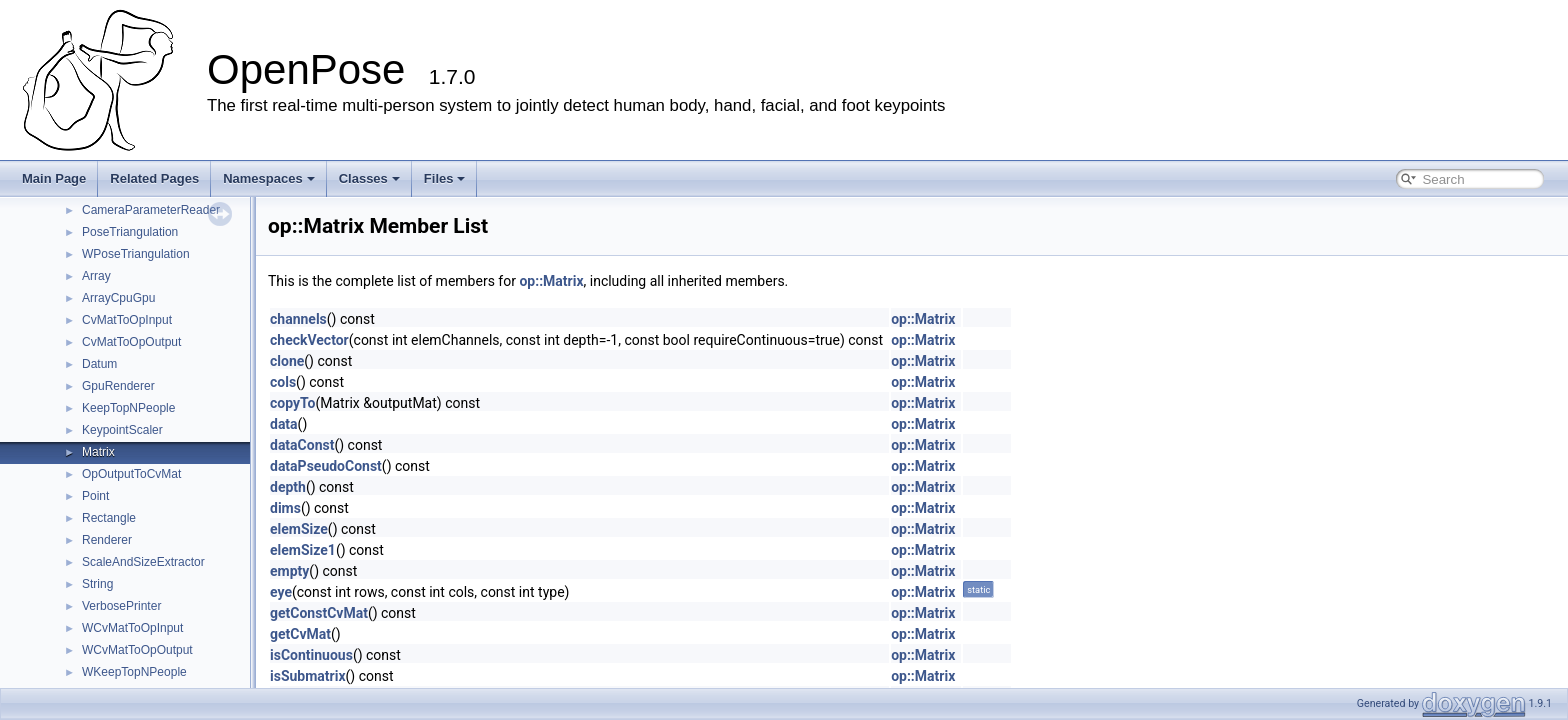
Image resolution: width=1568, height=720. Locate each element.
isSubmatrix (308, 676)
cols (283, 382)
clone (287, 361)
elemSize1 (303, 550)
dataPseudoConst (326, 466)
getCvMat (300, 634)
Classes (369, 178)
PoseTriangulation (130, 232)
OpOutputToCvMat (131, 474)
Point (95, 496)
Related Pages (154, 178)
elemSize (299, 529)
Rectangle (109, 518)
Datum (99, 364)
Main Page (54, 178)
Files (445, 178)
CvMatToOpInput (127, 320)
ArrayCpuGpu (118, 298)
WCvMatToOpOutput (137, 650)
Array (96, 276)
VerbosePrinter (121, 606)
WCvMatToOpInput (132, 628)
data (284, 424)
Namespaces (269, 178)
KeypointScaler (122, 430)
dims (285, 508)
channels (298, 319)
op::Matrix (551, 281)
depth (288, 487)
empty (289, 571)
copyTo (292, 403)
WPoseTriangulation (136, 254)
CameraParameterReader (151, 210)
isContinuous (311, 655)
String (97, 584)
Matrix (98, 452)
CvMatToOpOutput (131, 342)
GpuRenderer (118, 386)
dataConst (302, 445)
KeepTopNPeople (128, 408)
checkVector (309, 340)
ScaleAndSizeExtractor (143, 562)
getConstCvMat (319, 613)
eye (281, 592)
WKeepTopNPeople (134, 672)
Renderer (107, 540)
